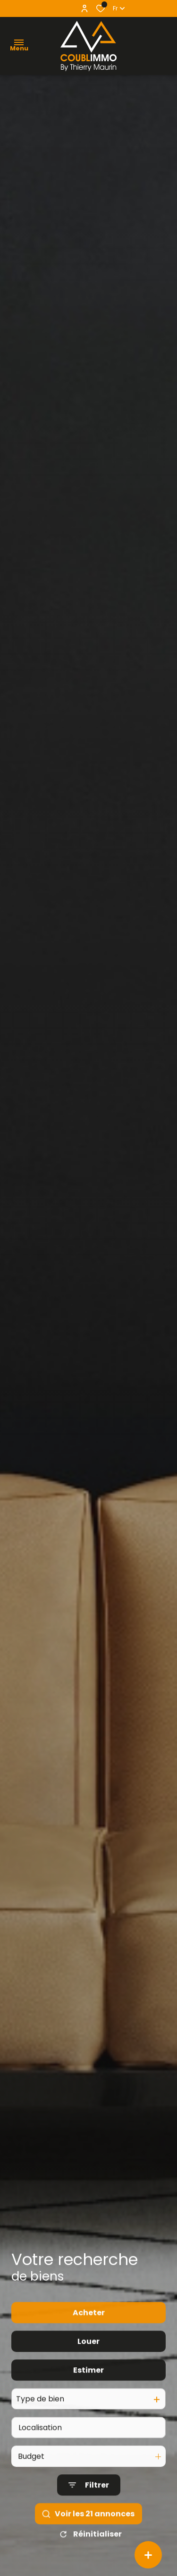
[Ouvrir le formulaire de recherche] (88, 2529)
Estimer (88, 2414)
